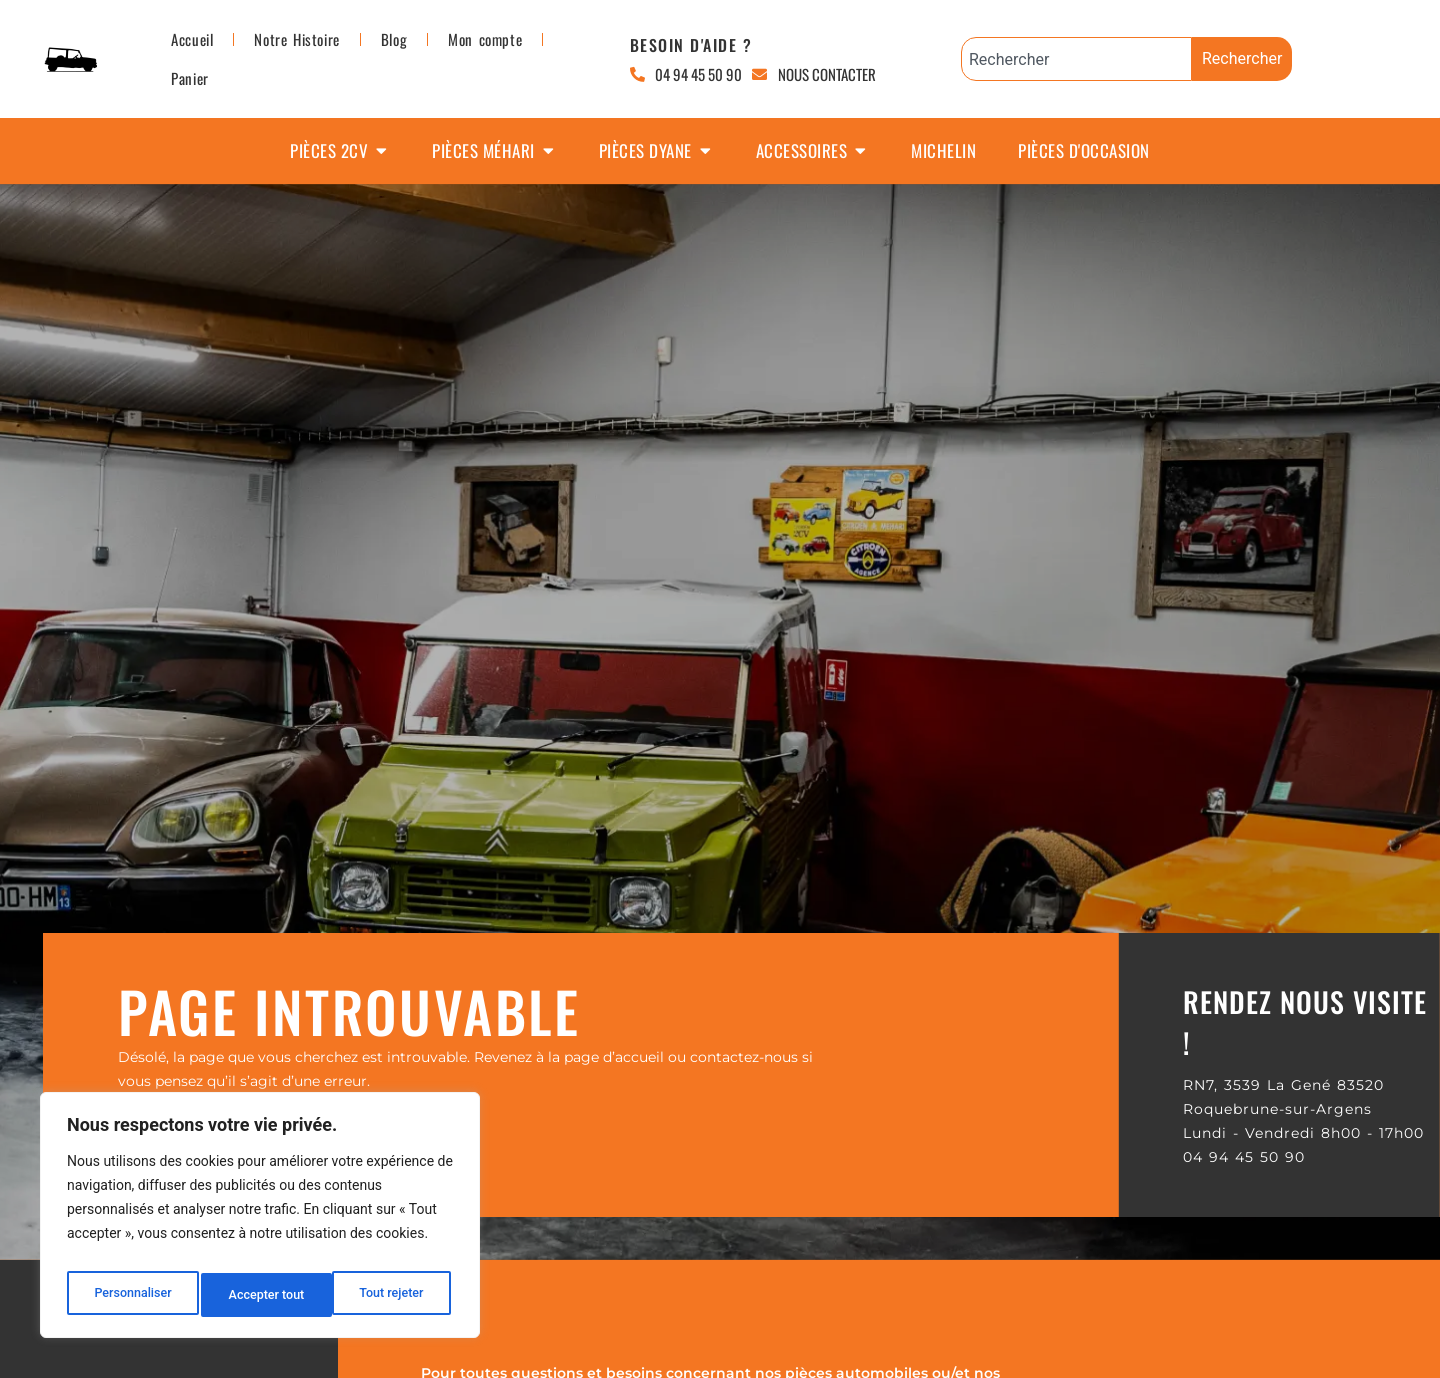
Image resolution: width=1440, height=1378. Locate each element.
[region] (260, 1221)
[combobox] (1076, 59)
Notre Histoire (296, 39)
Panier (190, 78)
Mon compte (485, 39)
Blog (394, 39)
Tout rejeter (261, 1295)
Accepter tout (389, 1295)
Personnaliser (131, 1295)
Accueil (192, 39)
